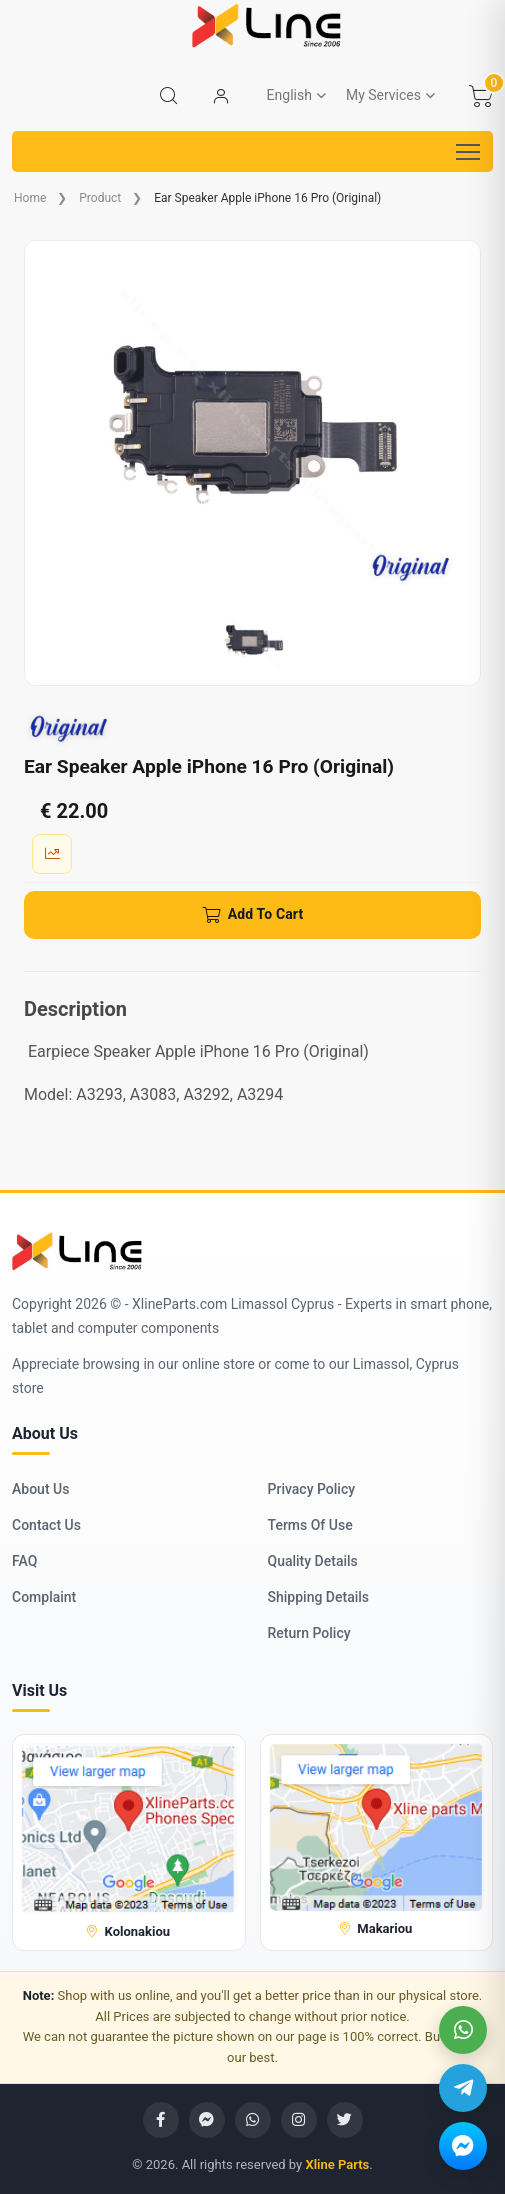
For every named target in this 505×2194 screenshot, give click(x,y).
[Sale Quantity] (52, 854)
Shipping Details (319, 1597)
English (289, 95)
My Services (383, 95)
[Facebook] (161, 2120)
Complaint (44, 1597)
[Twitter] (345, 2120)
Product (100, 198)
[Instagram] (299, 2120)
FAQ (24, 1561)
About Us (40, 1489)
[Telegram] (463, 2088)
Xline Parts (337, 2164)
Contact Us (46, 1525)
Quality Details (313, 1561)
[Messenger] (463, 2146)
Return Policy (309, 1633)
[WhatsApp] (463, 2030)
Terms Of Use (310, 1525)
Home (30, 198)
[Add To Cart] (252, 915)
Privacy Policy (312, 1489)
